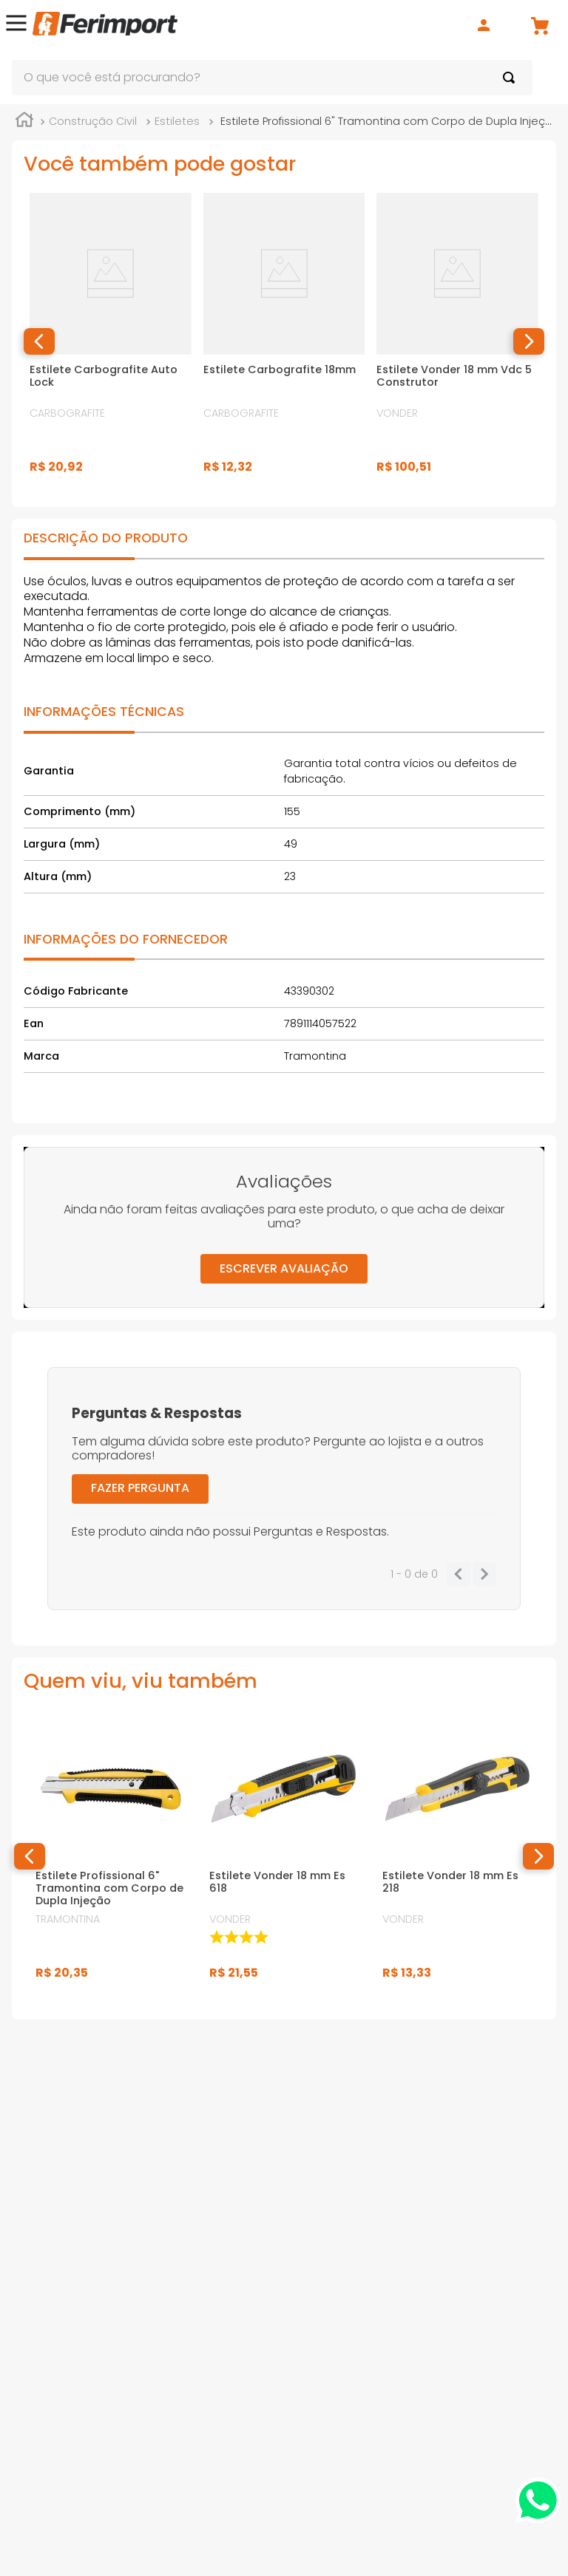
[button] (16, 25)
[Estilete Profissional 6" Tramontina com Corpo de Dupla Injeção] (111, 1860)
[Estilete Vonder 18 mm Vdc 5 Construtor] (457, 345)
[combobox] (272, 77)
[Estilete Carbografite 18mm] (284, 345)
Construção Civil (93, 124)
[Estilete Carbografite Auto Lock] (111, 345)
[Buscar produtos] (512, 77)
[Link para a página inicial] (24, 125)
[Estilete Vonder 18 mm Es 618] (284, 1860)
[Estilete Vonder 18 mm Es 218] (457, 1860)
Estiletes (177, 124)
